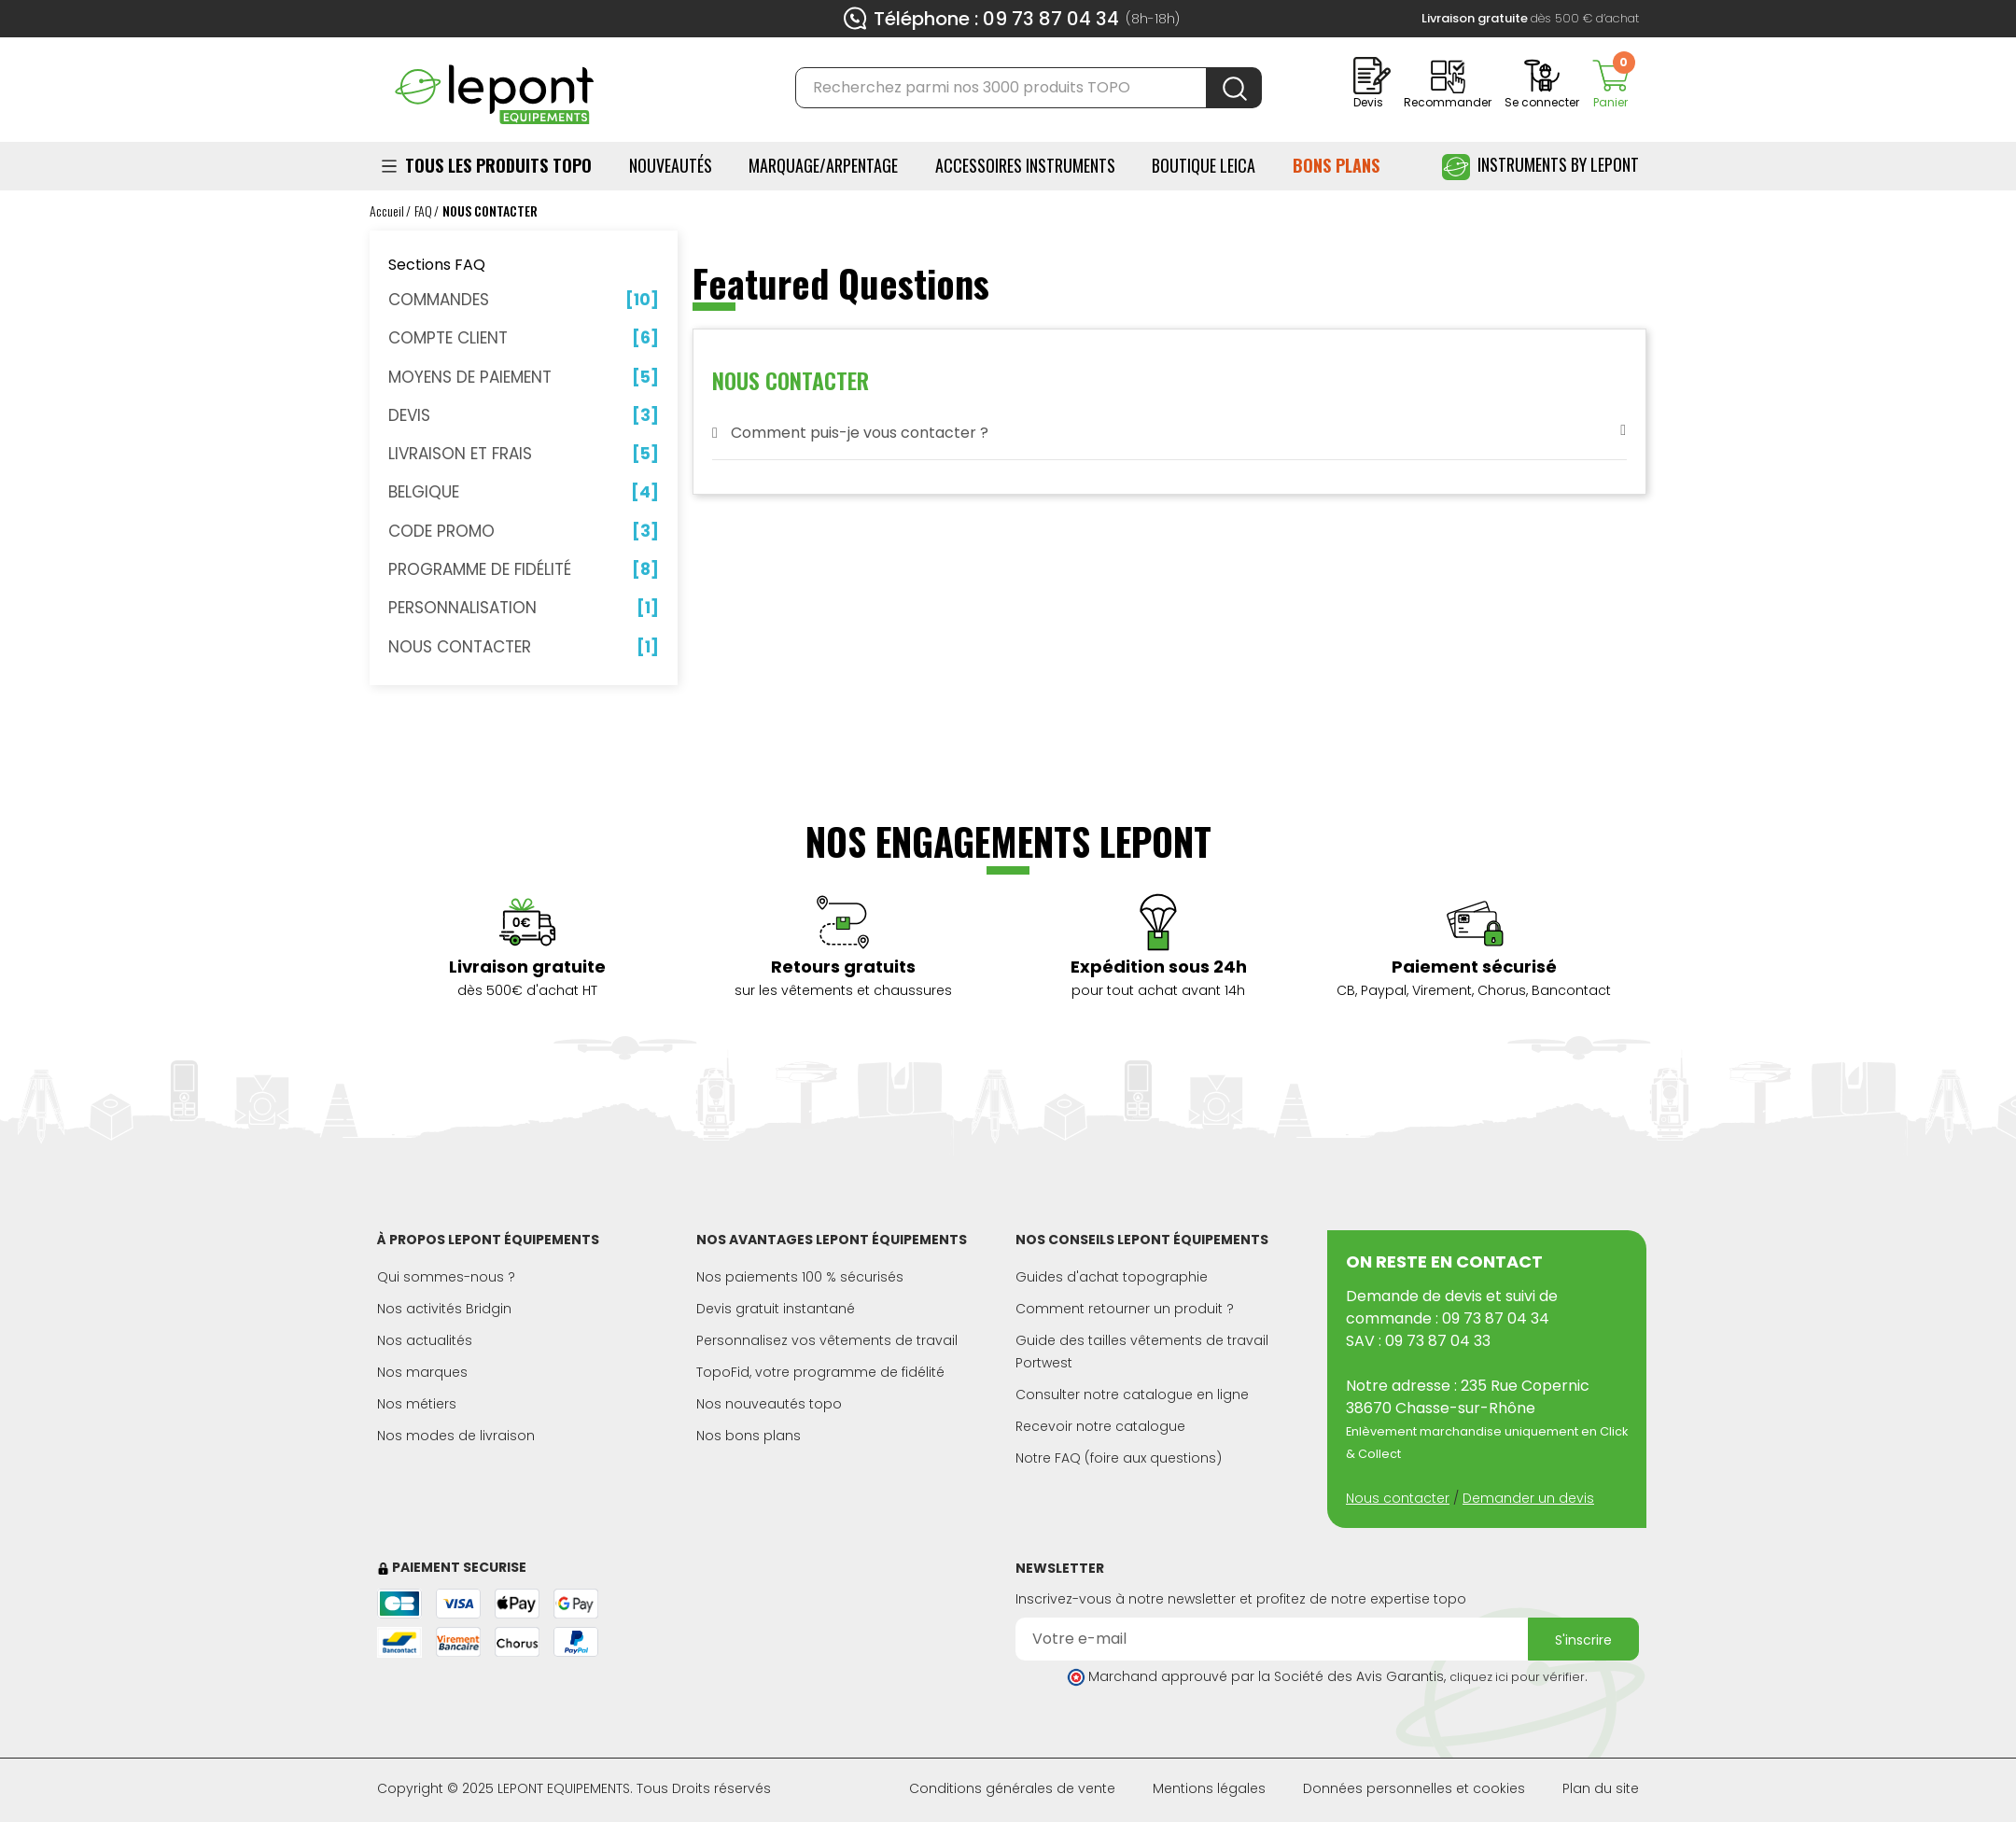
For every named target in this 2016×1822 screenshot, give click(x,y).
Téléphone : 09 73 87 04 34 (996, 19)
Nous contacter (1397, 1498)
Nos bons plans (748, 1435)
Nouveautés (670, 165)
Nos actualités (424, 1340)
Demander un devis (1528, 1498)
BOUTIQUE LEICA (1203, 165)
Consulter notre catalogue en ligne (1132, 1394)
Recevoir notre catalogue (1100, 1426)
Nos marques (422, 1372)
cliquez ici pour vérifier (1517, 1677)
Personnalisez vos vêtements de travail (827, 1340)
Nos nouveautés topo (769, 1404)
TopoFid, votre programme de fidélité (820, 1372)
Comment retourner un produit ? (1124, 1308)
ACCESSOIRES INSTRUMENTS (1025, 165)
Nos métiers (416, 1404)
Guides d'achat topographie (1111, 1277)
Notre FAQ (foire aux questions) (1118, 1458)
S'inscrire (1583, 1640)
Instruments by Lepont (1540, 166)
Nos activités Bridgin (444, 1308)
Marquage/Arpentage (823, 165)
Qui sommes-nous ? (446, 1277)
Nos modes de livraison (456, 1435)
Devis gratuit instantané (775, 1308)
